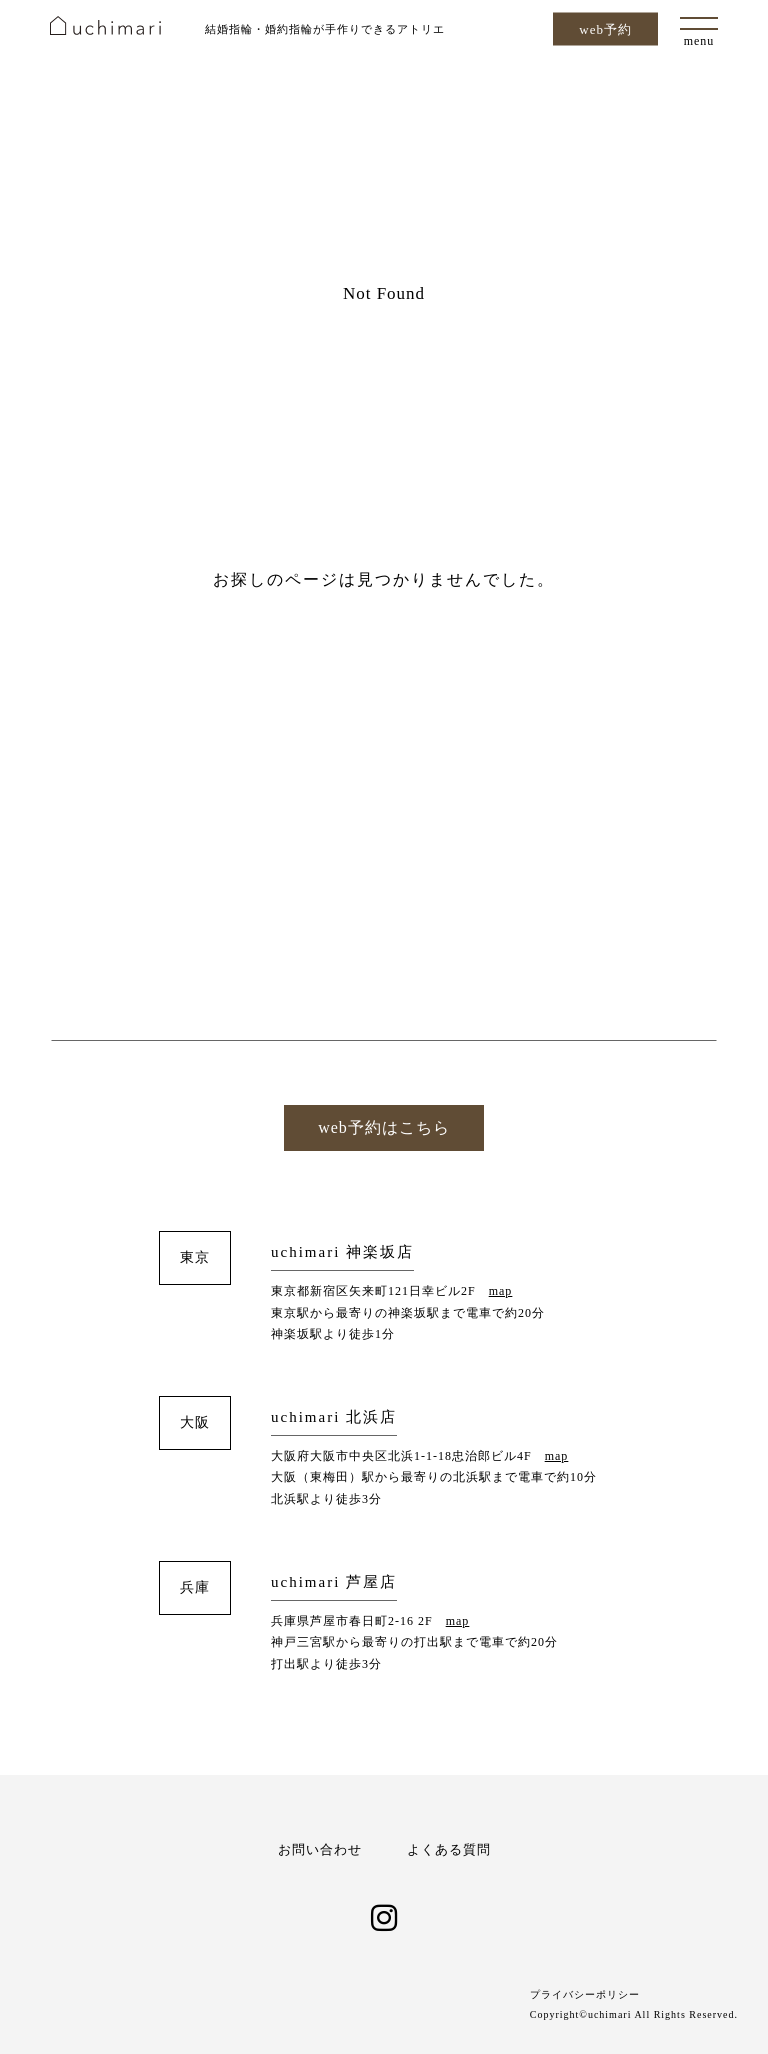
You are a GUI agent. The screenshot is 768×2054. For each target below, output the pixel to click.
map (501, 1291)
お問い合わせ (320, 1849)
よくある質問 (449, 1849)
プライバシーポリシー (585, 1994)
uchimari (105, 25)
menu (699, 41)
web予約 (605, 29)
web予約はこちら (384, 1127)
